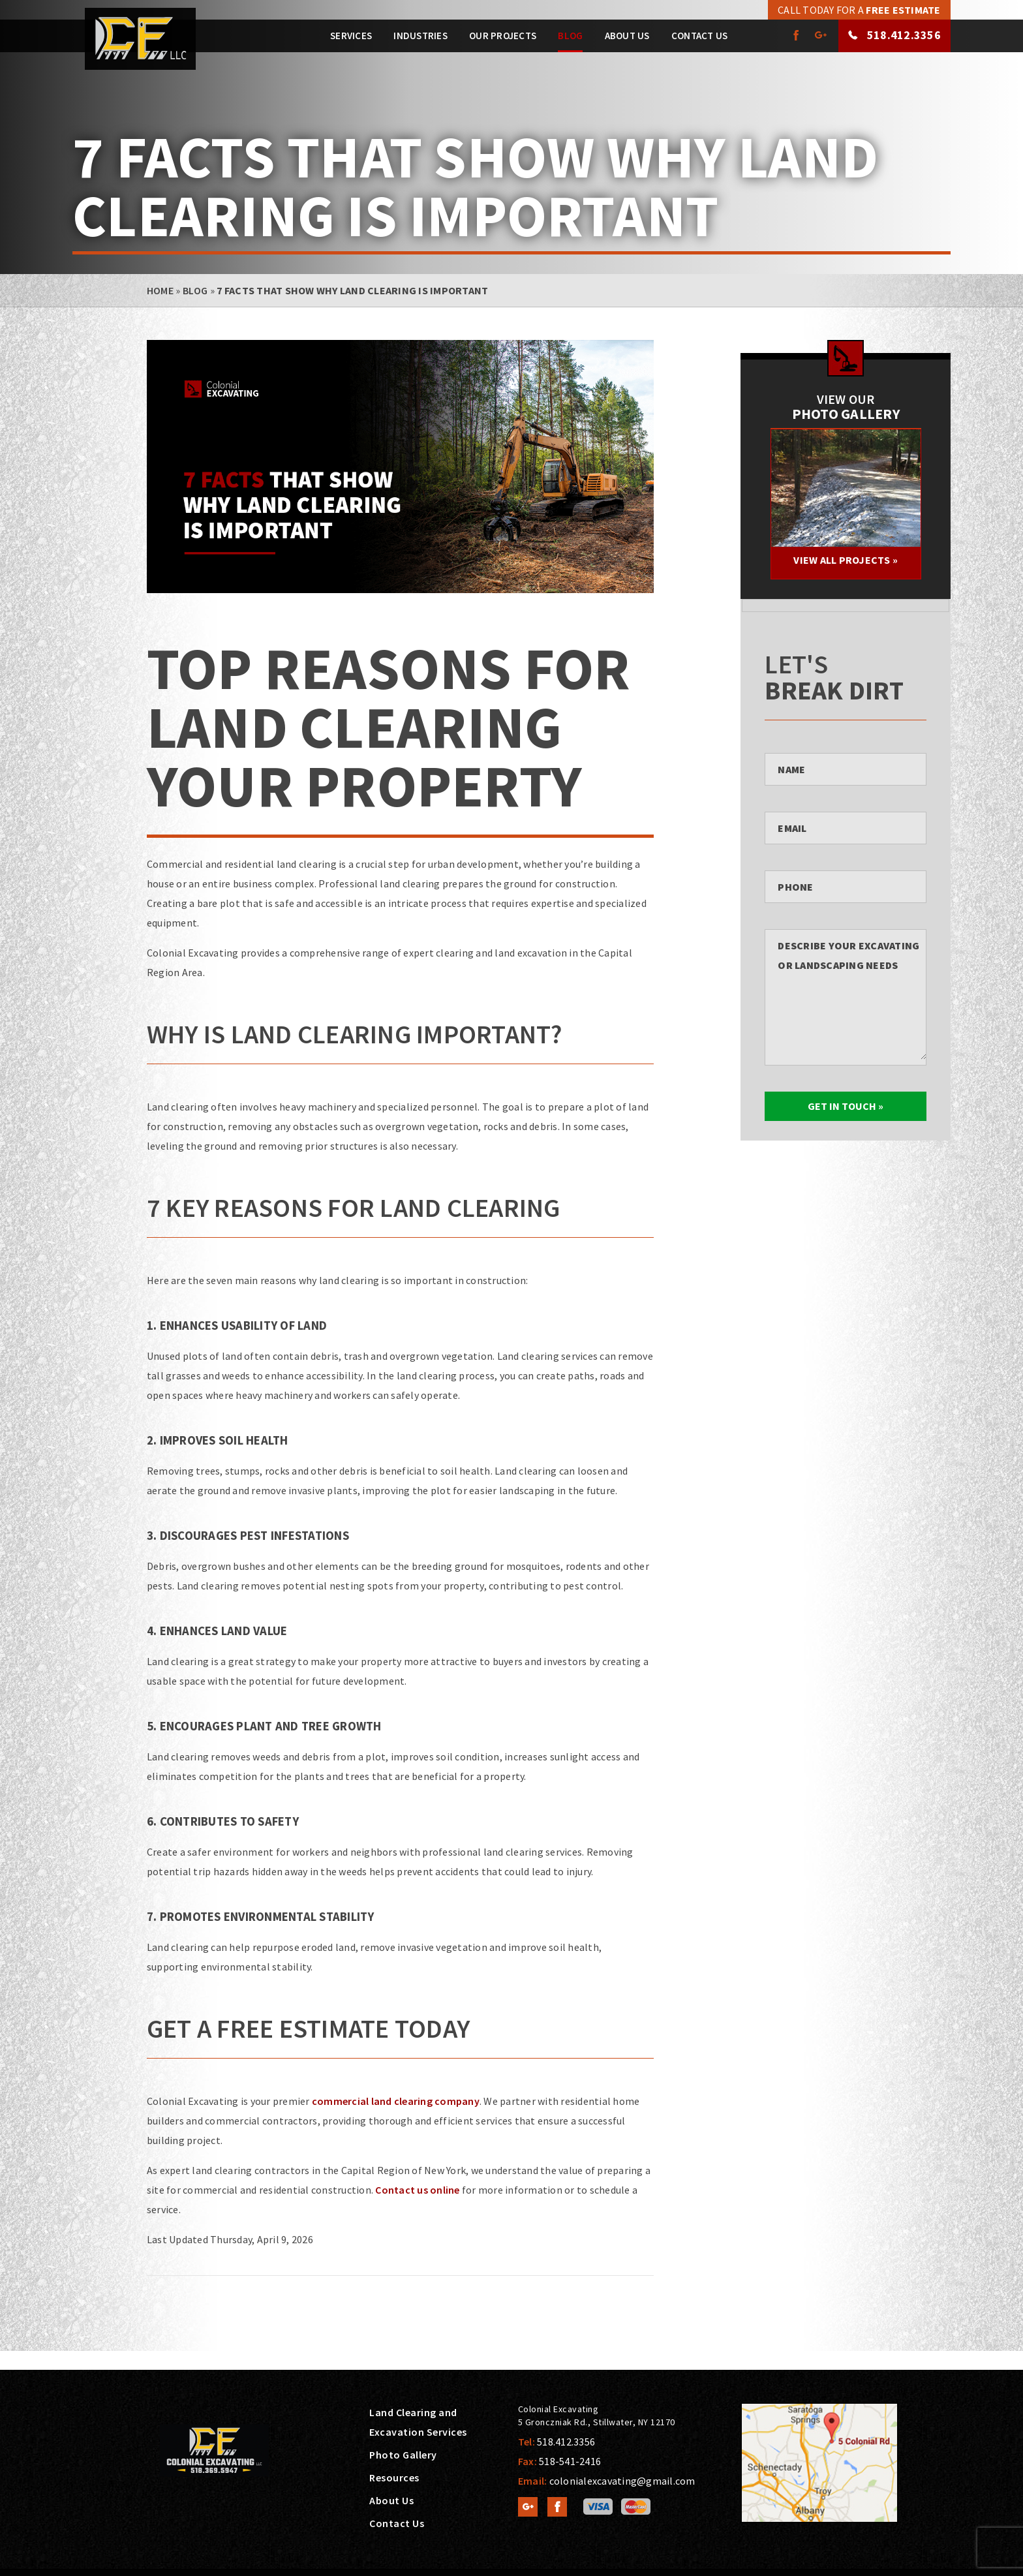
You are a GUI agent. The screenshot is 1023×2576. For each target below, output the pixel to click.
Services (351, 35)
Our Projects (502, 35)
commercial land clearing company (396, 2101)
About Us (627, 35)
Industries (420, 35)
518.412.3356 (902, 34)
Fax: (559, 2461)
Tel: (556, 2441)
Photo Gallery (403, 2454)
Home (160, 290)
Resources (394, 2477)
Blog (570, 35)
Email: (606, 2480)
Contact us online (417, 2189)
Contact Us (699, 35)
